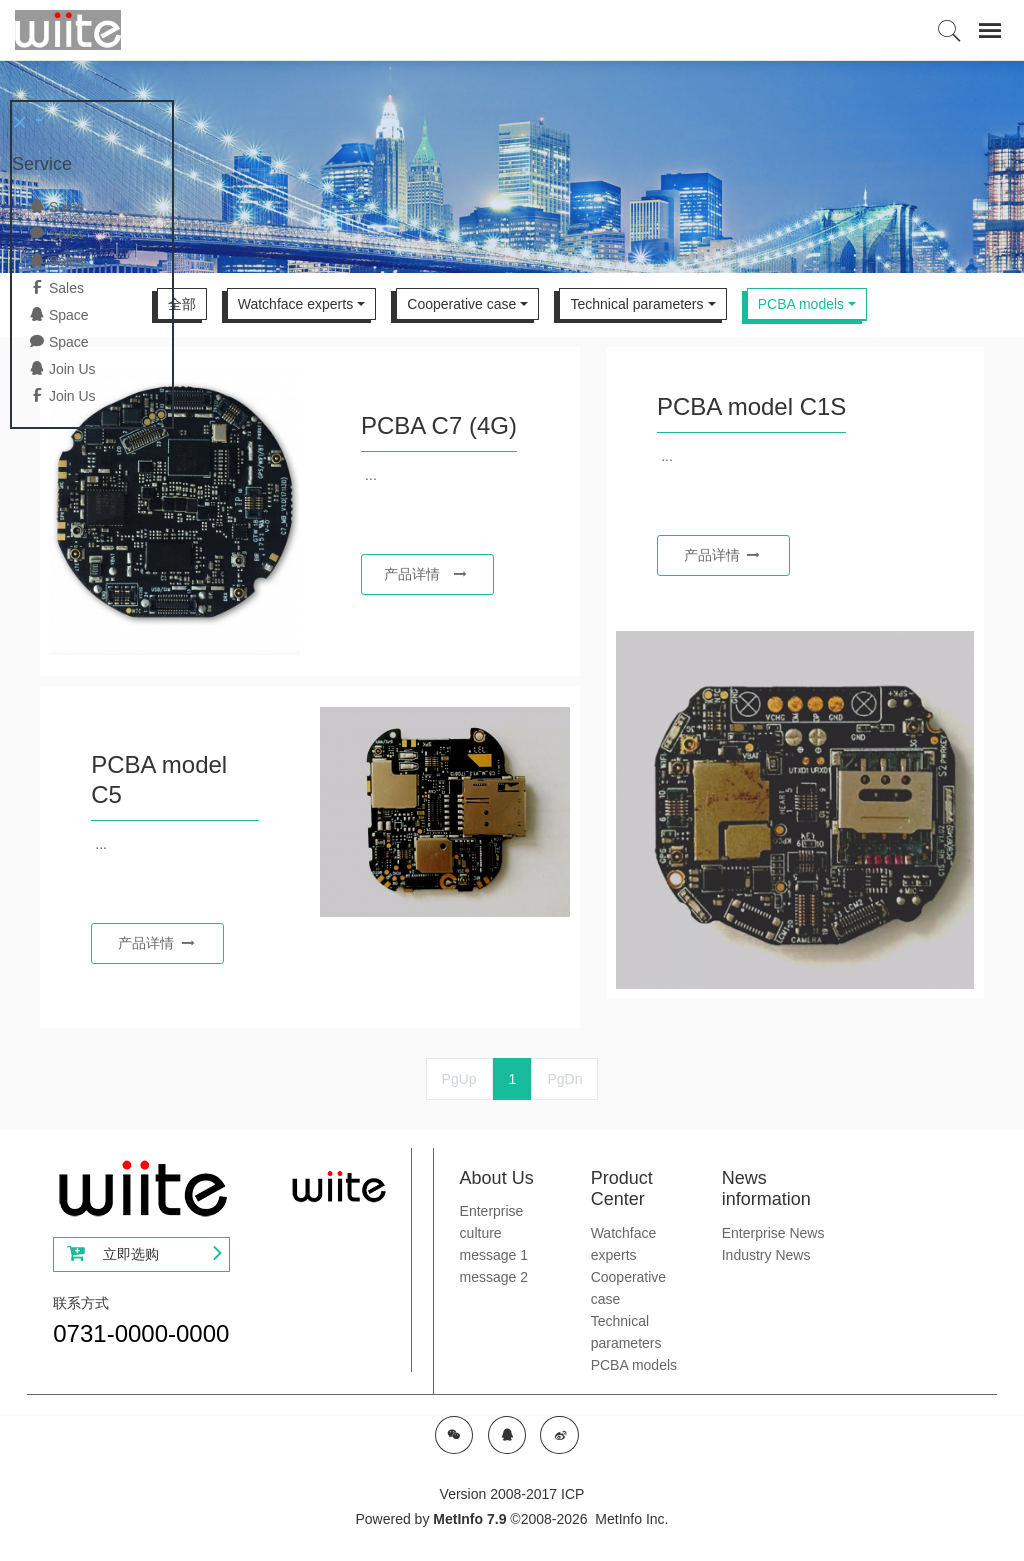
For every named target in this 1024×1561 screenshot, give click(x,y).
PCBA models (801, 304)
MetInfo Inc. (631, 1519)
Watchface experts (295, 304)
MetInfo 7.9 (469, 1519)
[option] (512, 166)
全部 (182, 304)
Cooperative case (461, 304)
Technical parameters (636, 304)
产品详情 (425, 574)
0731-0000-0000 (141, 1333)
